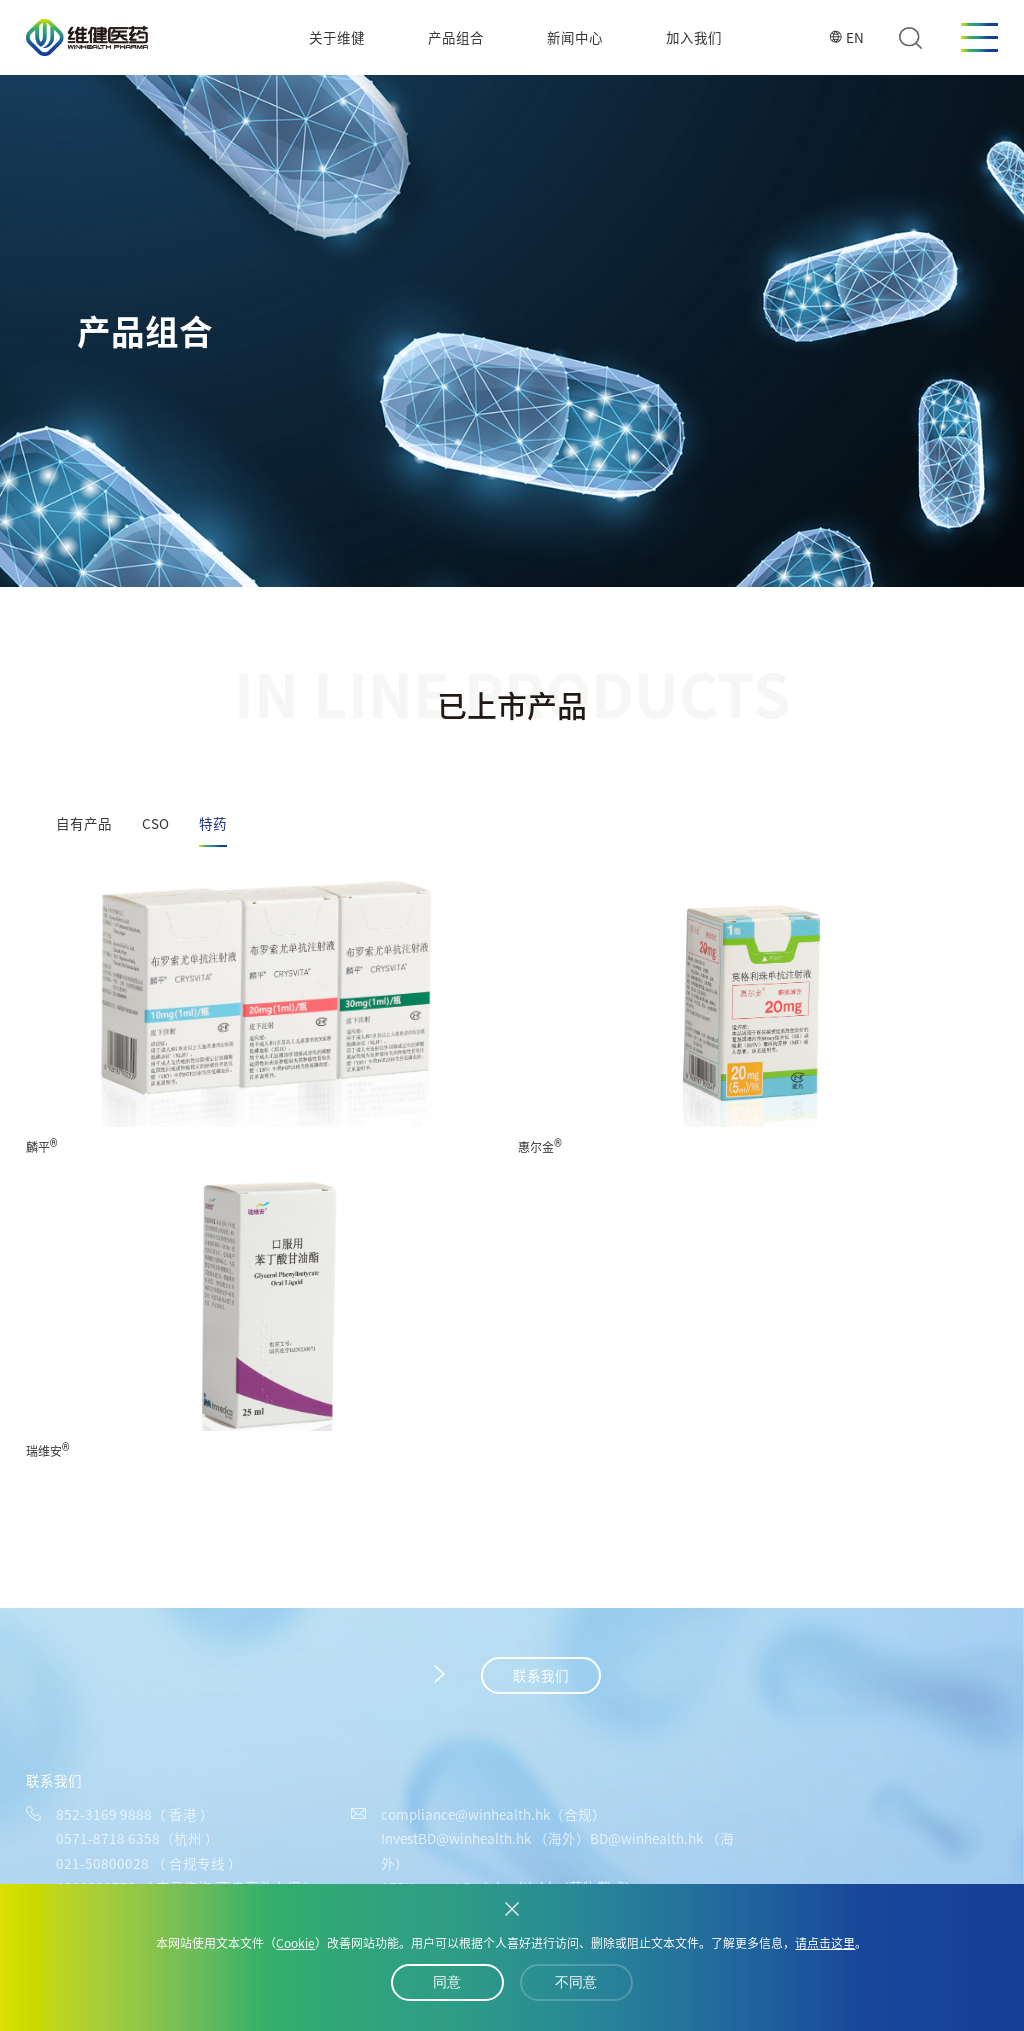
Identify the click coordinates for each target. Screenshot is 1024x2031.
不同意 (576, 1982)
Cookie (295, 1943)
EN (846, 37)
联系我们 (541, 1675)
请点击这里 (825, 1943)
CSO (155, 823)
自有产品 (84, 823)
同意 (447, 1982)
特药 (213, 823)
